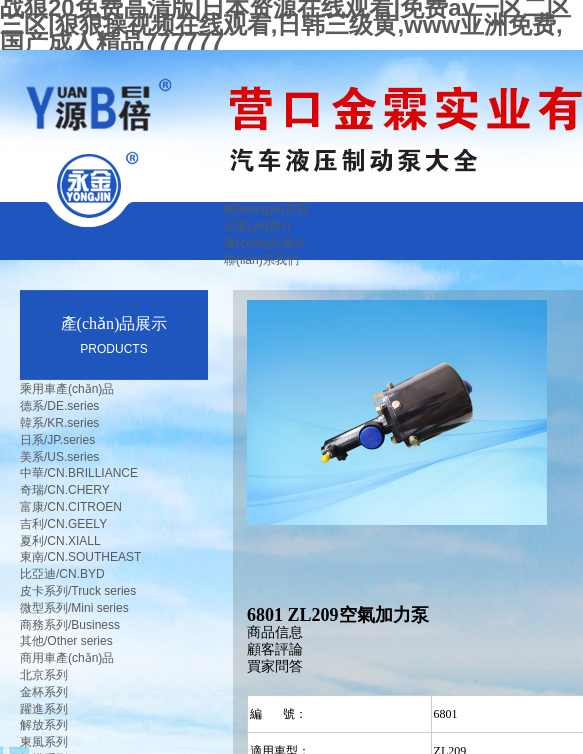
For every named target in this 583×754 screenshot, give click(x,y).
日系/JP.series (57, 440)
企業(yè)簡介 (258, 226)
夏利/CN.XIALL (60, 541)
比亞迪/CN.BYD (62, 574)
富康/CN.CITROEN (71, 507)
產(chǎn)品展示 (265, 243)
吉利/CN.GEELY (63, 524)
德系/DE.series (59, 406)
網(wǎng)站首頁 (266, 209)
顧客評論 (275, 649)
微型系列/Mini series (74, 608)
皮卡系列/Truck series (78, 591)
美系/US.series (59, 457)
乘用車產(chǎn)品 (67, 389)
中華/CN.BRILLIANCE (79, 473)
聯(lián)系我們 (261, 260)
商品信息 (275, 632)
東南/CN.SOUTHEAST (80, 557)
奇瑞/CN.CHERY (65, 490)
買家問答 (275, 666)
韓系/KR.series (59, 423)
